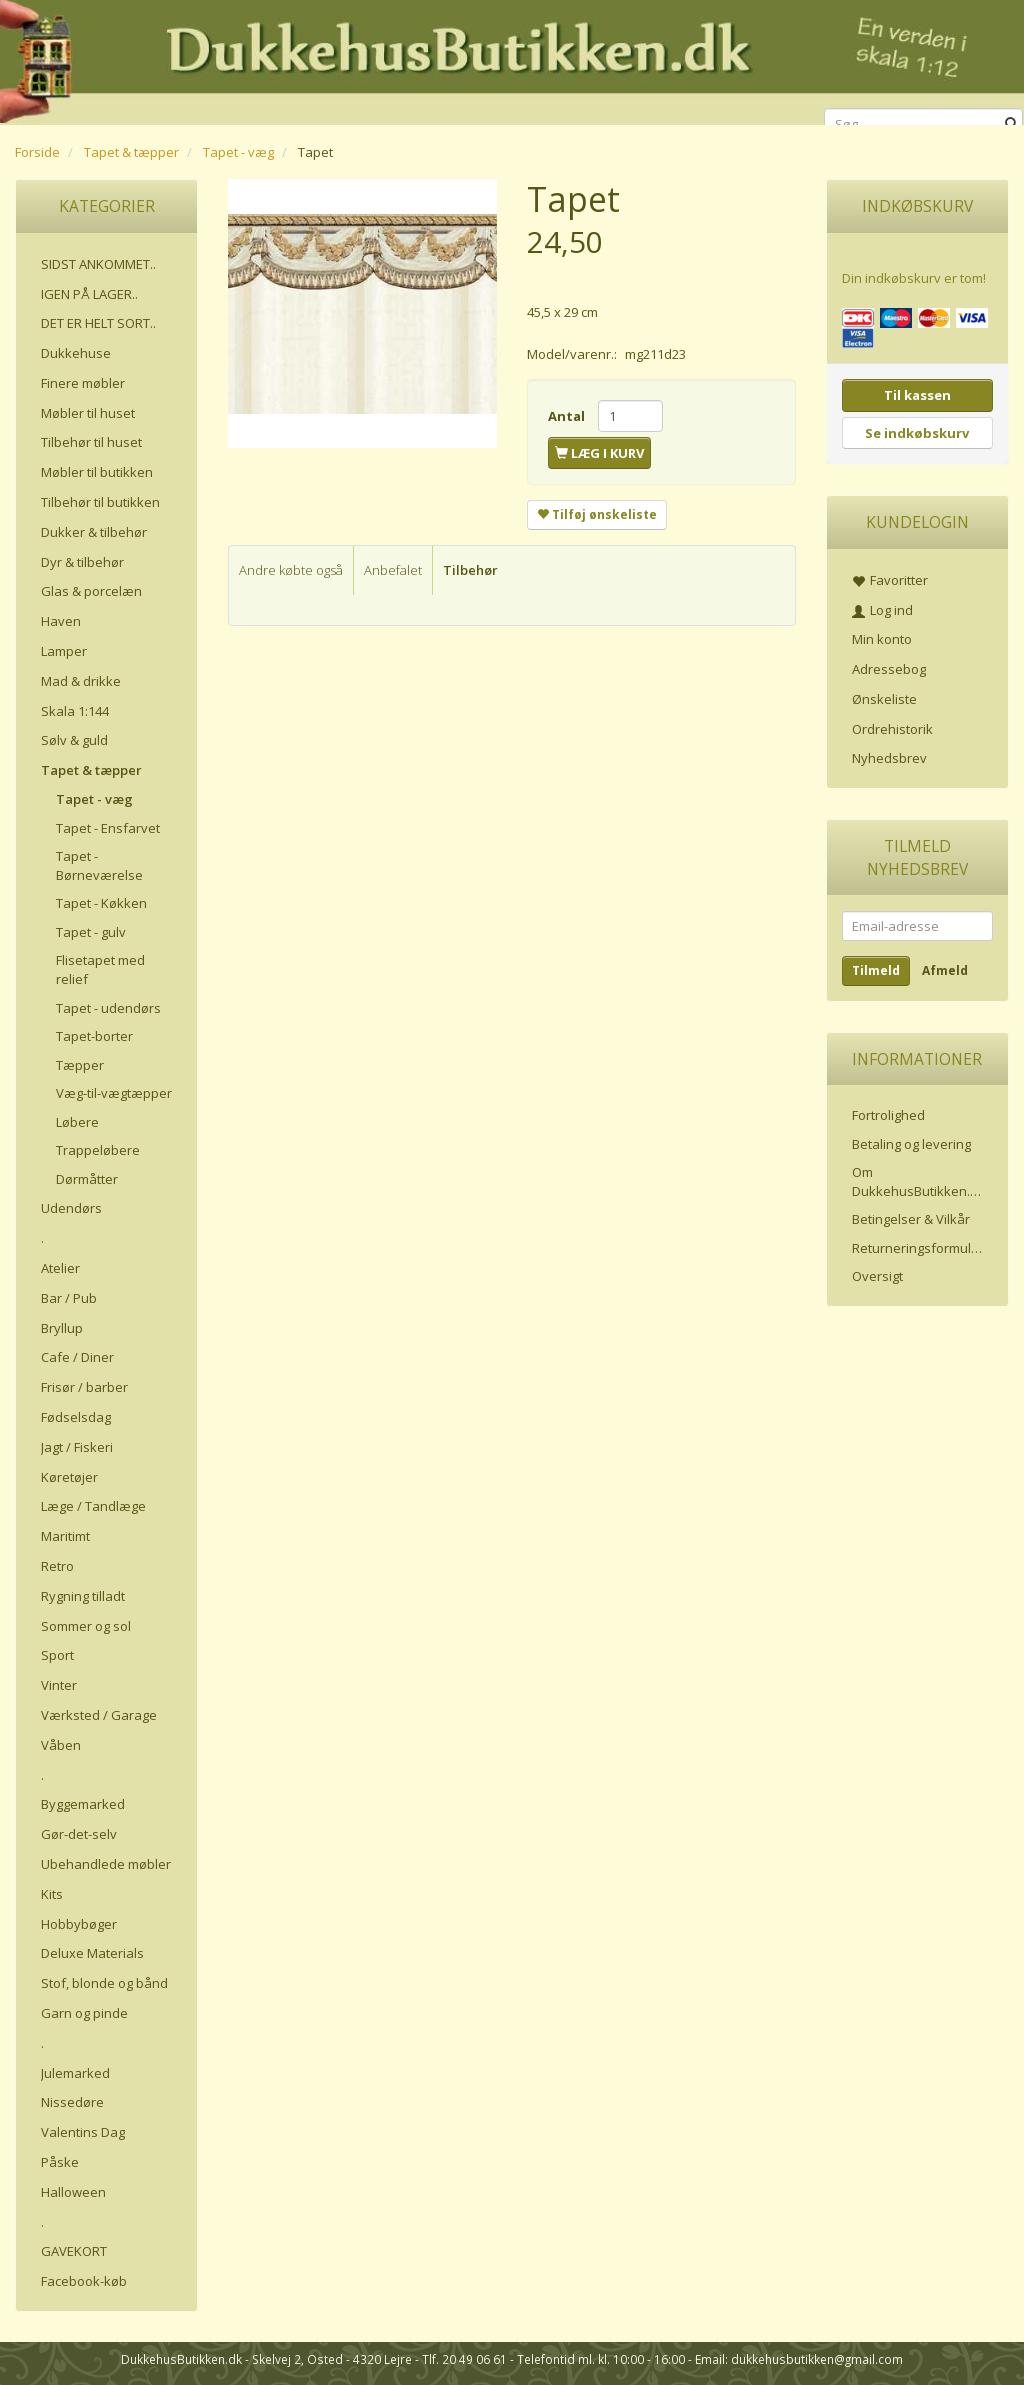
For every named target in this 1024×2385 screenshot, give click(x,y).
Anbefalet (393, 570)
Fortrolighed (888, 1115)
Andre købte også (291, 570)
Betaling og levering (911, 1144)
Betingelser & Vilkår (911, 1219)
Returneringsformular (918, 1248)
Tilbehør (470, 570)
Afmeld (945, 970)
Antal (568, 416)
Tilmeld (876, 970)
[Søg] (1011, 124)
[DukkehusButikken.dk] (512, 59)
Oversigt (877, 1276)
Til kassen (917, 395)
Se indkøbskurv (917, 433)
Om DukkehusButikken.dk (918, 1181)
